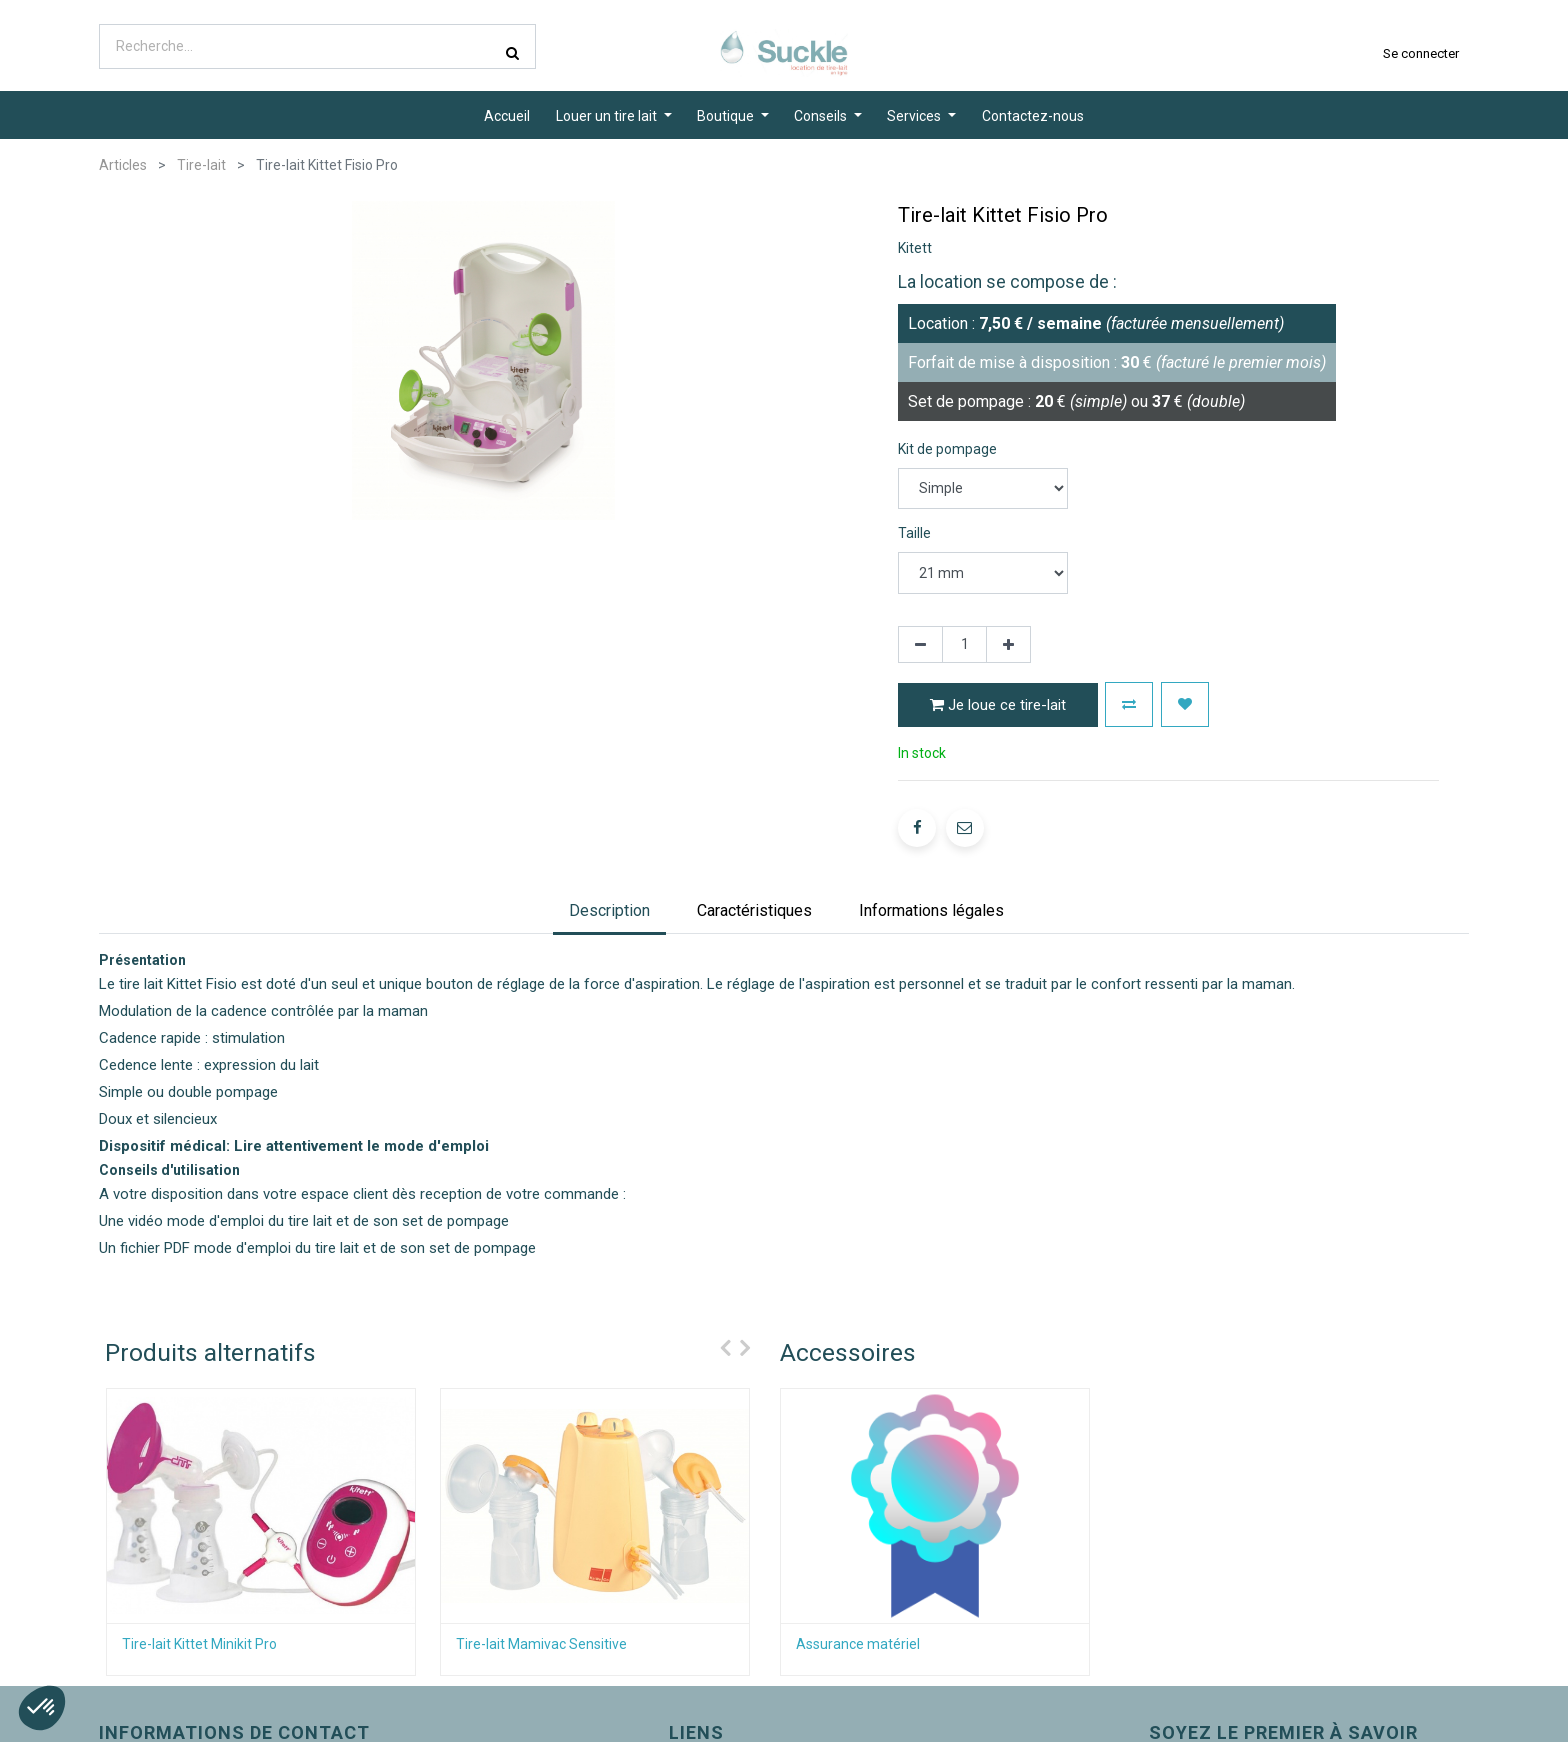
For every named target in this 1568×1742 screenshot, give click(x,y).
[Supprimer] (920, 645)
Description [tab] (609, 873)
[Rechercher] (512, 53)
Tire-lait (201, 165)
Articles (123, 165)
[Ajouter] (1008, 645)
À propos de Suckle (623, 1719)
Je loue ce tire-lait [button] (998, 705)
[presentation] (721, 1310)
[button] (1129, 704)
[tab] (931, 875)
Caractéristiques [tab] (754, 873)
